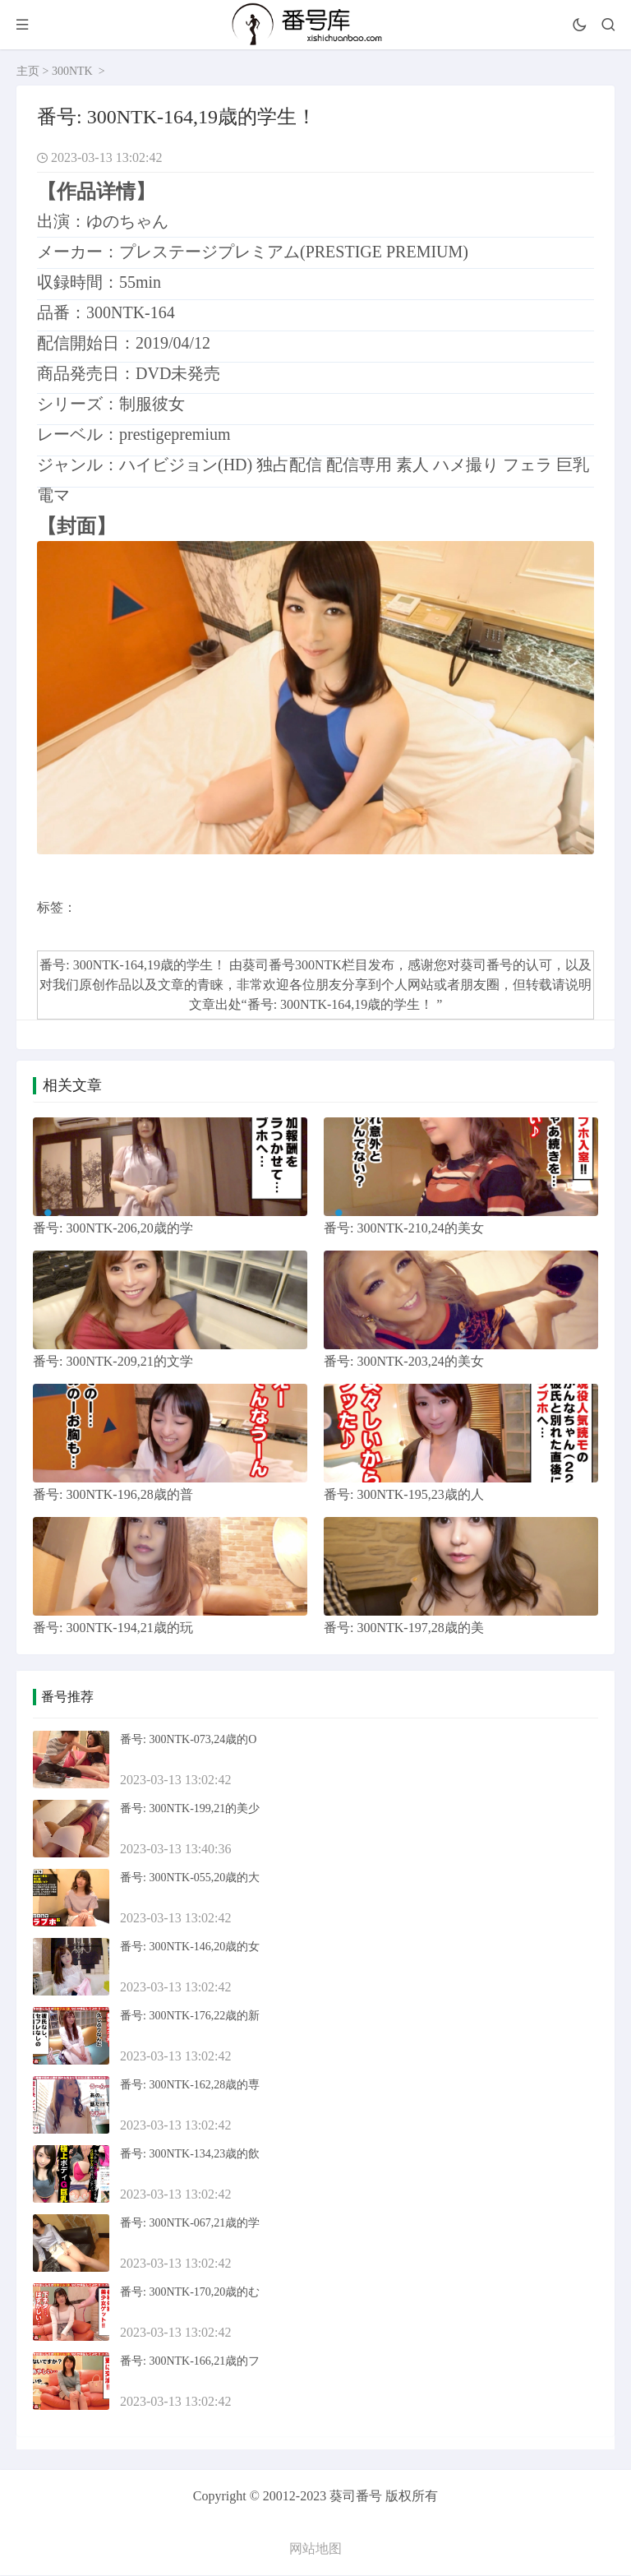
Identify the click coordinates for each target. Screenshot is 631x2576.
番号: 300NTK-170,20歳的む (190, 2293)
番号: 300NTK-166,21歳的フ (190, 2362)
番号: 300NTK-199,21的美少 (190, 1809)
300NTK (72, 71)
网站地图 (315, 2549)
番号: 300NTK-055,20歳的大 (190, 1878)
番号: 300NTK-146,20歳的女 (190, 1947)
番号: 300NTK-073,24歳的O (188, 1740)
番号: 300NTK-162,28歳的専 (190, 2085)
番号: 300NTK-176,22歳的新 (190, 2016)
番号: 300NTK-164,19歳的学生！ (342, 1004)
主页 (27, 71)
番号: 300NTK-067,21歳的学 (190, 2224)
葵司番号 (486, 965)
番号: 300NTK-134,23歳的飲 (190, 2154)
